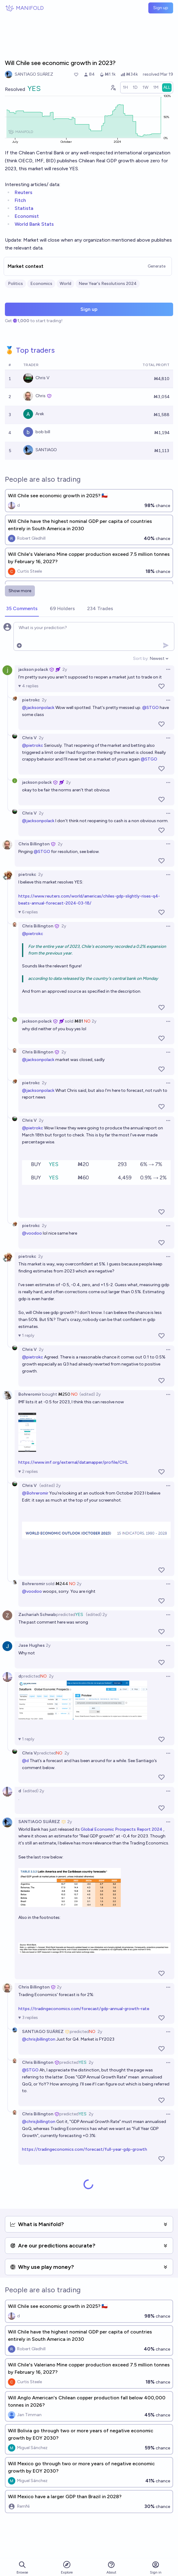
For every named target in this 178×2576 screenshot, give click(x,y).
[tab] (22, 609)
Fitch (20, 200)
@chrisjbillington (38, 2039)
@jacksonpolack (38, 707)
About (111, 2567)
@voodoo (32, 1233)
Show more (20, 590)
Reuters (23, 192)
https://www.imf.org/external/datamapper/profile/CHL (73, 1462)
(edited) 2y (90, 1394)
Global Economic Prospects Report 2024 (121, 1829)
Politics (15, 283)
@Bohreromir (35, 1493)
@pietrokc (32, 745)
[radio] (125, 87)
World (65, 283)
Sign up (160, 7)
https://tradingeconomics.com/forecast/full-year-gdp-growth (84, 2149)
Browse (22, 2567)
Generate (156, 266)
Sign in (155, 2567)
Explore (67, 2567)
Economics (41, 283)
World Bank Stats (34, 224)
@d (25, 1760)
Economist (27, 216)
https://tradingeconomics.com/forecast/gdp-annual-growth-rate (83, 2008)
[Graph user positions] (113, 87)
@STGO (150, 707)
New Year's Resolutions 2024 (108, 283)
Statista (24, 208)
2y (64, 669)
